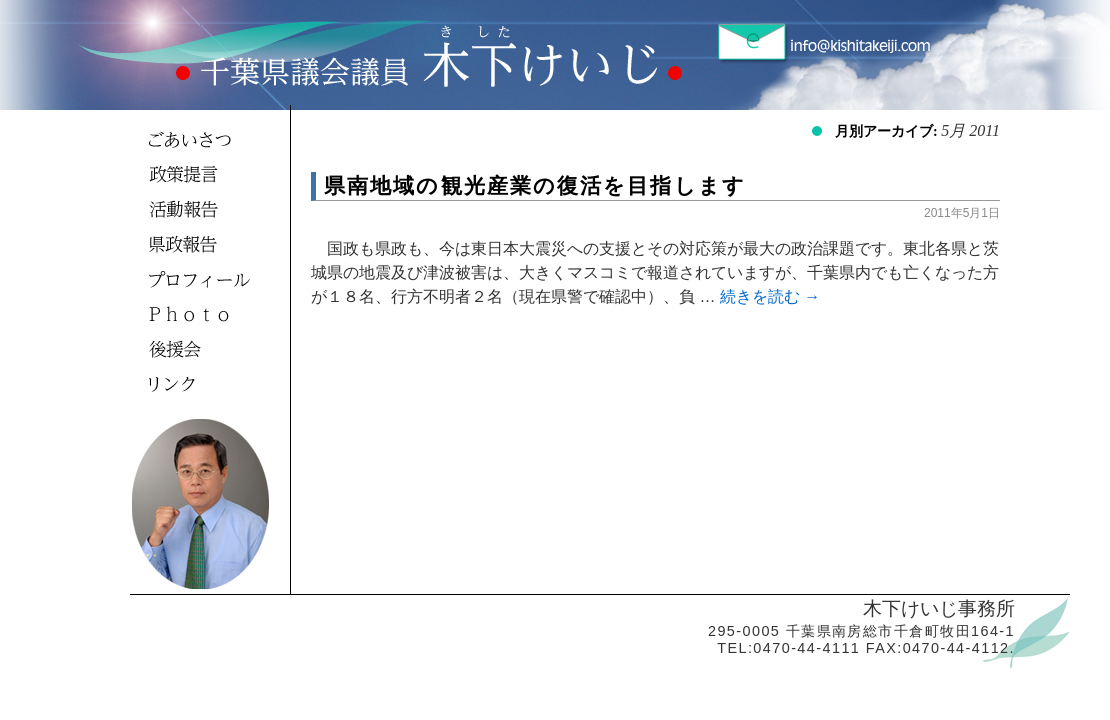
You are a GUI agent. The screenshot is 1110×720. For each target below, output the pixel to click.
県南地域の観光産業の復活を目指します (535, 185)
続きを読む (770, 296)
